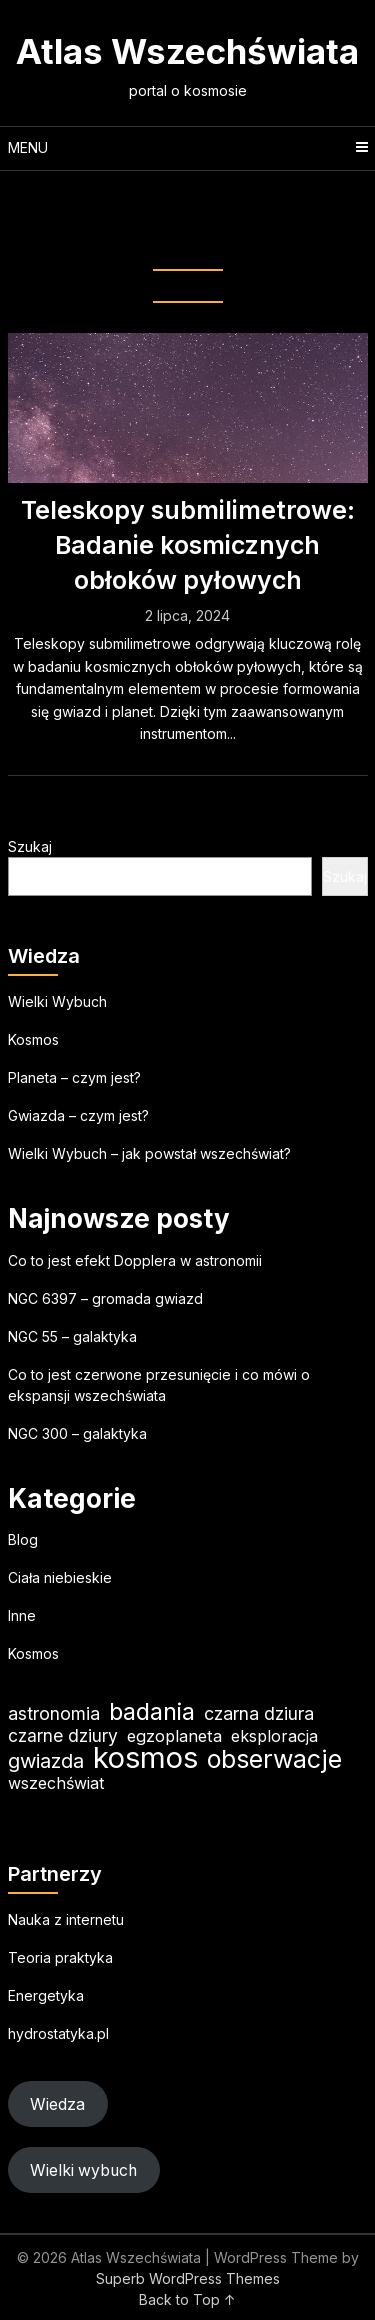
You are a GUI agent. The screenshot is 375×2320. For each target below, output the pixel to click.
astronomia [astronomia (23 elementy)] (54, 1713)
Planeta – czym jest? (74, 1077)
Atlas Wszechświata (187, 51)
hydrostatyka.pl (58, 2033)
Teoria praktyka (60, 1957)
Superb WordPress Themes (188, 2278)
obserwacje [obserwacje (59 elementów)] (274, 1759)
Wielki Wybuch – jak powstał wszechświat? (149, 1153)
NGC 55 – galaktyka (72, 1336)
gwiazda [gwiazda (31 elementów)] (46, 1760)
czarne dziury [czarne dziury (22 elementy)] (63, 1735)
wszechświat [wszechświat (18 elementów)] (56, 1783)
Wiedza (57, 2104)
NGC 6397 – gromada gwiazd (105, 1298)
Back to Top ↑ (187, 2299)
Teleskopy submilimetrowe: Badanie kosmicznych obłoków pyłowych (188, 545)
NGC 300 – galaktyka (77, 1433)
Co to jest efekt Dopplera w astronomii (135, 1260)
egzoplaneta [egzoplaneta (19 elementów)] (174, 1736)
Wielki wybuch (83, 2170)
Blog (23, 1539)
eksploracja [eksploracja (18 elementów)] (274, 1736)
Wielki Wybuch (57, 1001)
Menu (28, 147)
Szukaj (30, 846)
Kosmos (33, 1039)
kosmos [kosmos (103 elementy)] (145, 1757)
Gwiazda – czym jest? (78, 1115)
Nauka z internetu (66, 1919)
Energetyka (46, 1995)
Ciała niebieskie (60, 1577)
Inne (22, 1615)
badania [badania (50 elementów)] (152, 1711)
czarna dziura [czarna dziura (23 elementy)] (259, 1713)
